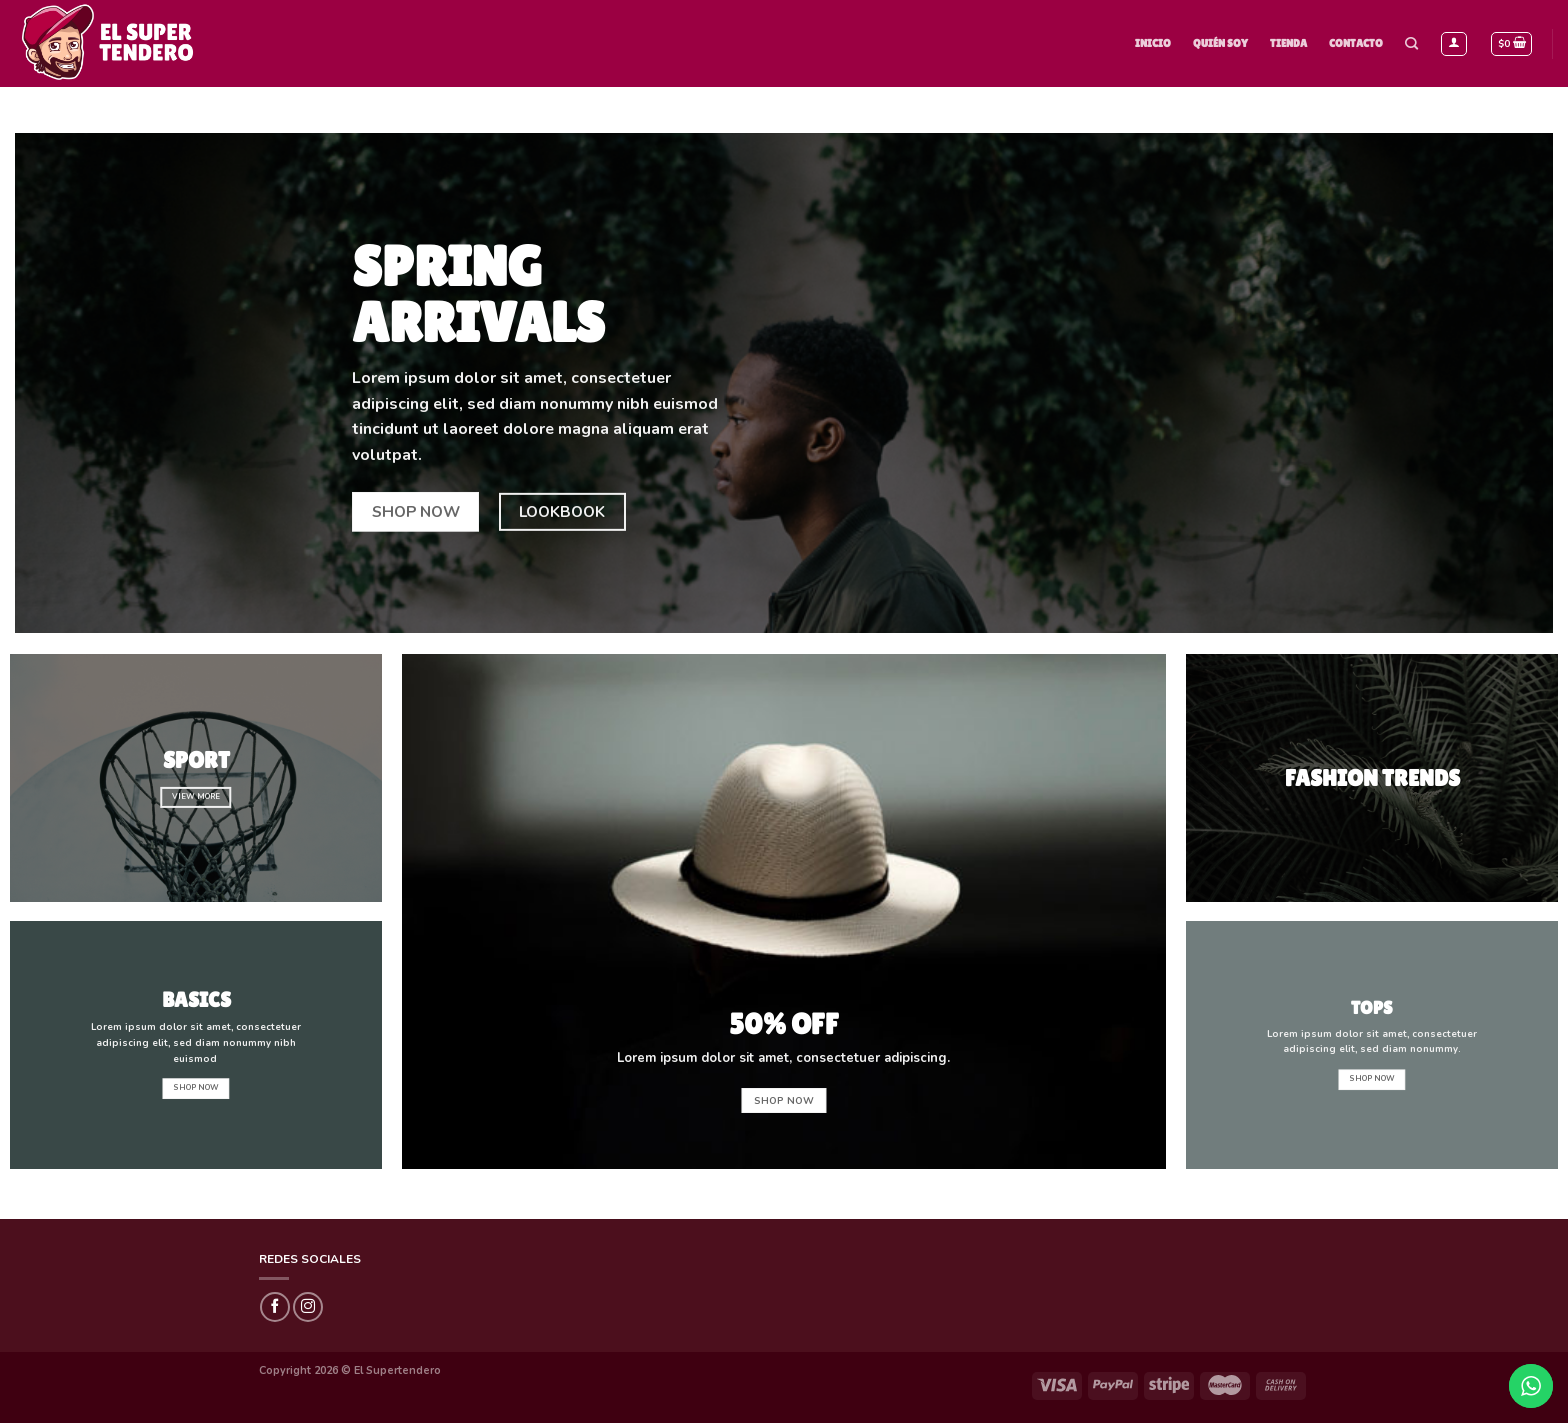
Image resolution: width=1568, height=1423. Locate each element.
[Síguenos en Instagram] (308, 1307)
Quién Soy (1220, 43)
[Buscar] (1411, 44)
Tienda (1288, 43)
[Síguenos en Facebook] (275, 1307)
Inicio (1153, 43)
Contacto (1356, 43)
